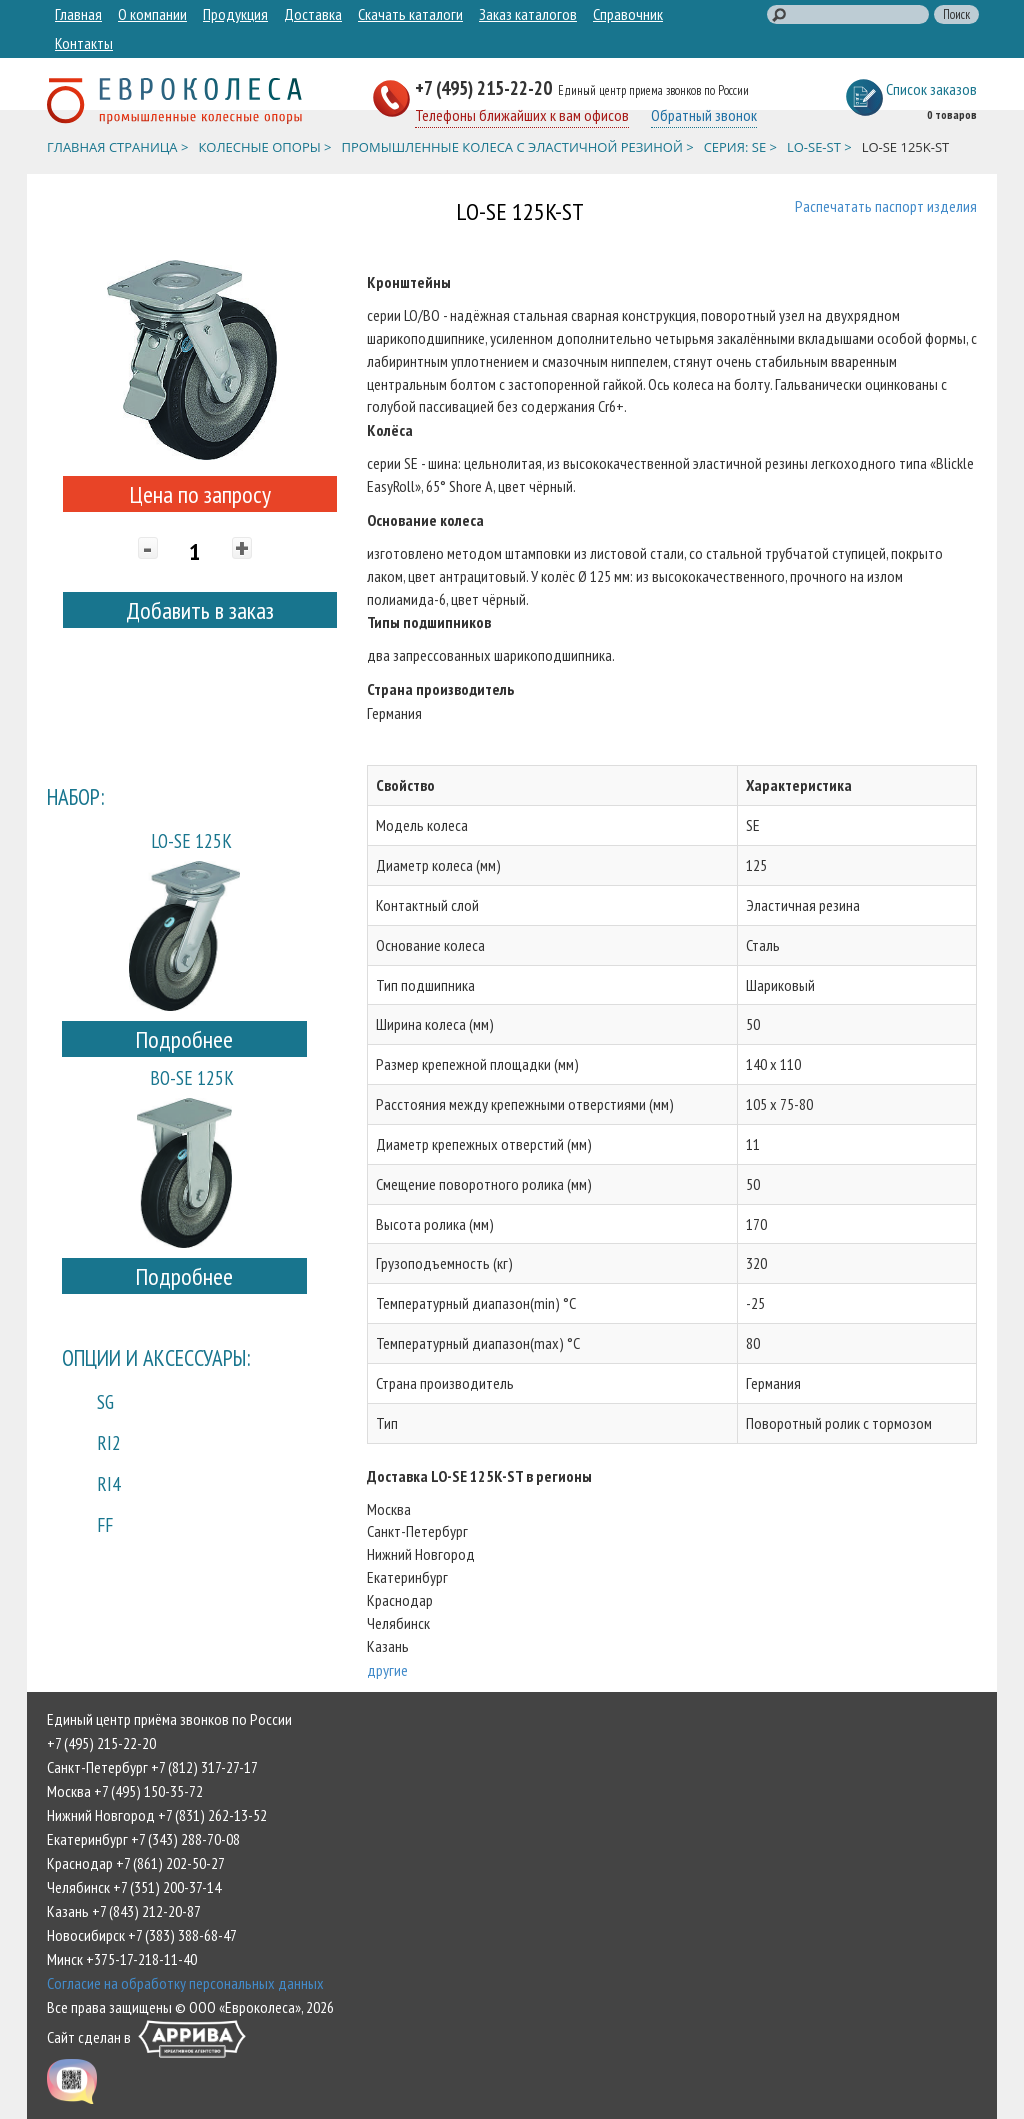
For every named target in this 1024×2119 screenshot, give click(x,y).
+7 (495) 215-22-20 (485, 87)
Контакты (84, 43)
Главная (78, 14)
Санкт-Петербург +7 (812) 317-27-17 (152, 1767)
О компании (152, 14)
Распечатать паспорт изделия (886, 206)
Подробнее (184, 1039)
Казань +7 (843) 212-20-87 (124, 1911)
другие (387, 1670)
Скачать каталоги (410, 14)
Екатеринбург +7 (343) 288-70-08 (143, 1839)
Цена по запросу (200, 494)
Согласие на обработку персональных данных (185, 1983)
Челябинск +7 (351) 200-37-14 (134, 1887)
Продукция (235, 14)
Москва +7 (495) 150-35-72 (125, 1791)
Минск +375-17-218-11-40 (122, 1959)
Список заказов (931, 89)
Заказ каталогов (528, 14)
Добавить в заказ (200, 610)
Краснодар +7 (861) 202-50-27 (136, 1863)
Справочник (628, 14)
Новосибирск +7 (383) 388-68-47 (142, 1935)
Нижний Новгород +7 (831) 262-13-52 (157, 1815)
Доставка (313, 14)
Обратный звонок (704, 115)
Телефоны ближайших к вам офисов (522, 115)
